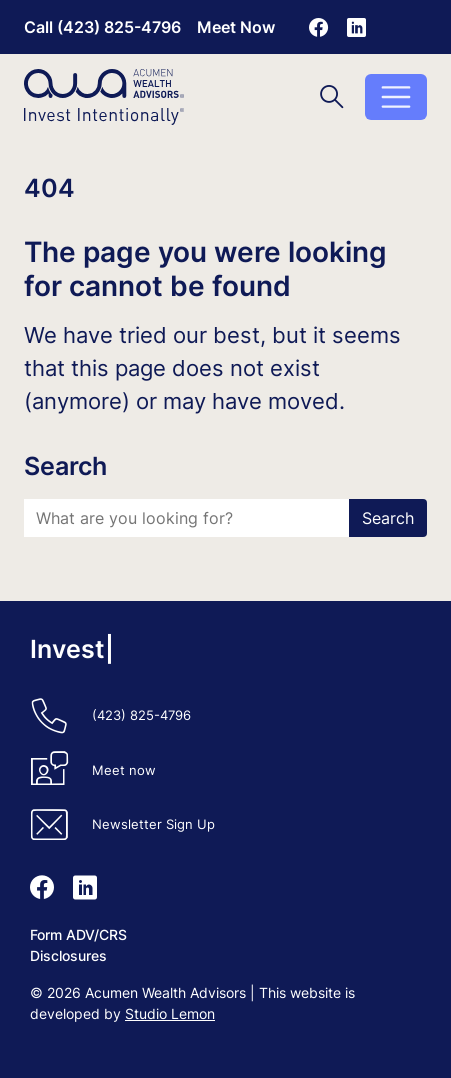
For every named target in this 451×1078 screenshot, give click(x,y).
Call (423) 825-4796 (102, 27)
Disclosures (68, 955)
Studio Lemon (170, 1013)
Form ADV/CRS (78, 934)
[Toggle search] (332, 96)
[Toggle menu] (396, 97)
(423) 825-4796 (141, 715)
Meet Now (236, 27)
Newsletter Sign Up (153, 824)
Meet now (124, 770)
